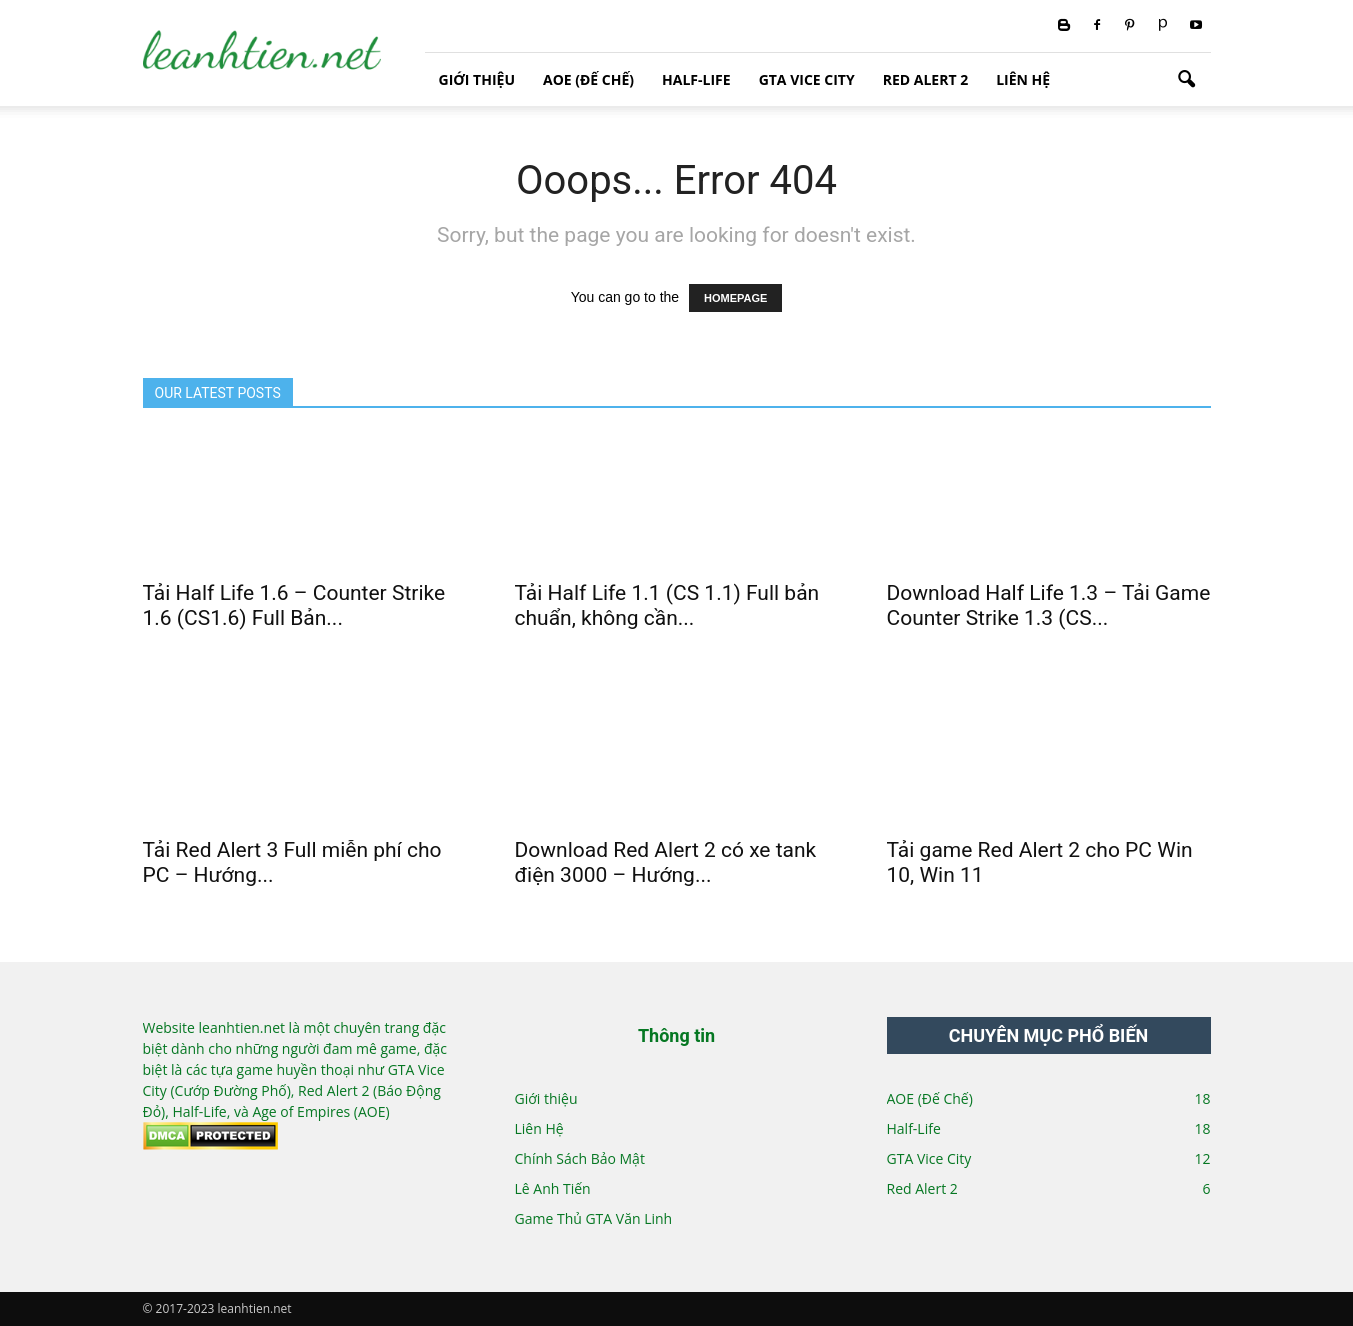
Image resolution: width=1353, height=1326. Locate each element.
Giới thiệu (477, 79)
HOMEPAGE (735, 298)
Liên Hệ (1023, 79)
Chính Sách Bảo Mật (580, 1158)
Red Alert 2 (925, 79)
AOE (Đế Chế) (588, 79)
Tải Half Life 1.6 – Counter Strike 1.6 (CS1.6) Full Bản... (294, 605)
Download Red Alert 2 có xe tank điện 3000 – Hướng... (666, 862)
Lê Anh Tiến (553, 1188)
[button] (1187, 80)
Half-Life (696, 79)
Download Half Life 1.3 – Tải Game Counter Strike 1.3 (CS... (1049, 605)
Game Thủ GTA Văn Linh (594, 1218)
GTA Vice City (807, 79)
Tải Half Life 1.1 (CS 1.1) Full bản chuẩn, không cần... (667, 605)
